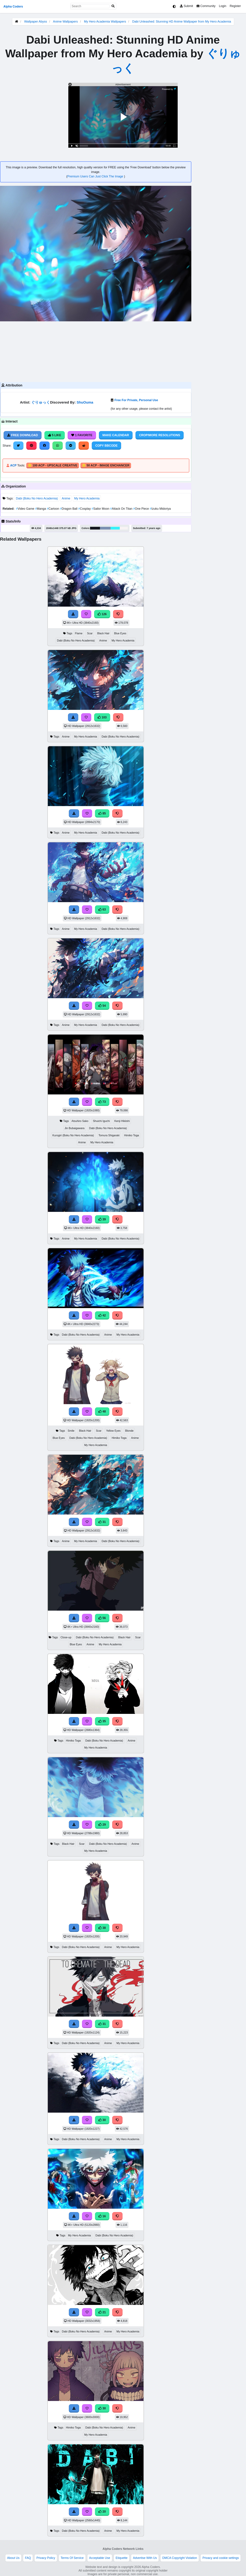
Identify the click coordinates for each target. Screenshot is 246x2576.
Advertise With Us (145, 2558)
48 (102, 1411)
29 (102, 1824)
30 (102, 2120)
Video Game (25, 508)
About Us (13, 2558)
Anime (66, 498)
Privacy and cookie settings (220, 2558)
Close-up (65, 1637)
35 (102, 1721)
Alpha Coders (13, 6)
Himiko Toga (131, 1135)
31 (102, 1522)
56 (102, 1618)
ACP (13, 465)
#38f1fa (115, 528)
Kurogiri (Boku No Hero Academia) (73, 1135)
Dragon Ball (69, 508)
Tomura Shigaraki (108, 1135)
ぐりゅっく (40, 402)
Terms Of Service (72, 2558)
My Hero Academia (87, 498)
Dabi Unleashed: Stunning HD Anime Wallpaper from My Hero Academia (181, 21)
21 (102, 2312)
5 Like (54, 435)
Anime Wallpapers (66, 21)
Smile (71, 1430)
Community (205, 6)
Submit (186, 6)
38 (102, 1928)
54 (102, 1005)
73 (102, 1101)
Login (222, 6)
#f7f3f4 (124, 528)
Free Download (22, 435)
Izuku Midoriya (160, 508)
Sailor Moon (101, 508)
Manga (41, 508)
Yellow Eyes (113, 1430)
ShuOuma (85, 402)
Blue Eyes (120, 633)
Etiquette (121, 2558)
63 (102, 909)
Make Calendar (115, 435)
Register (235, 6)
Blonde (129, 1430)
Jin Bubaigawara (75, 1128)
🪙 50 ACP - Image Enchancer (105, 465)
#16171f (95, 528)
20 (102, 2511)
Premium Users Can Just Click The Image (95, 176)
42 (102, 1315)
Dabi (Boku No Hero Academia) (37, 498)
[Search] (113, 6)
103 (102, 717)
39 (102, 1219)
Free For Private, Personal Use (136, 400)
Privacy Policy (45, 2558)
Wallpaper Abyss (35, 21)
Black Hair (103, 633)
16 (102, 2216)
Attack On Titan (121, 508)
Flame (79, 633)
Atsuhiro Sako (80, 1121)
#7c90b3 (105, 528)
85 (102, 813)
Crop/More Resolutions (159, 435)
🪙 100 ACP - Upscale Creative (52, 465)
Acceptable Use (99, 2558)
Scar (90, 633)
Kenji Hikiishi (122, 1121)
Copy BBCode (106, 445)
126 (102, 614)
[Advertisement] (95, 351)
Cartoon (53, 508)
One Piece (141, 508)
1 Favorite (81, 435)
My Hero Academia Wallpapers (105, 21)
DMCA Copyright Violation (179, 2558)
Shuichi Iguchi (101, 1121)
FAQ (28, 2558)
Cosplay (85, 508)
